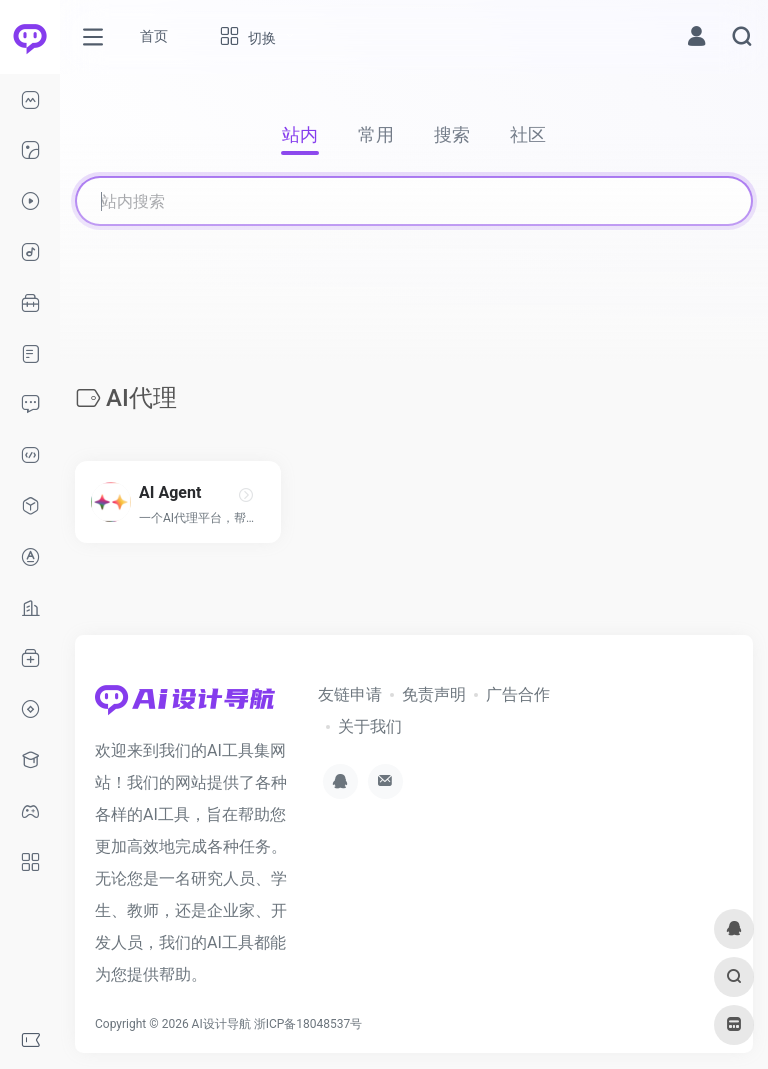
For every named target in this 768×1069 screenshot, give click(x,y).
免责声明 (434, 694)
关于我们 (370, 726)
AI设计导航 (221, 1024)
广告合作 (518, 694)
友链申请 (350, 694)
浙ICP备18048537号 (308, 1024)
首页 (154, 36)
